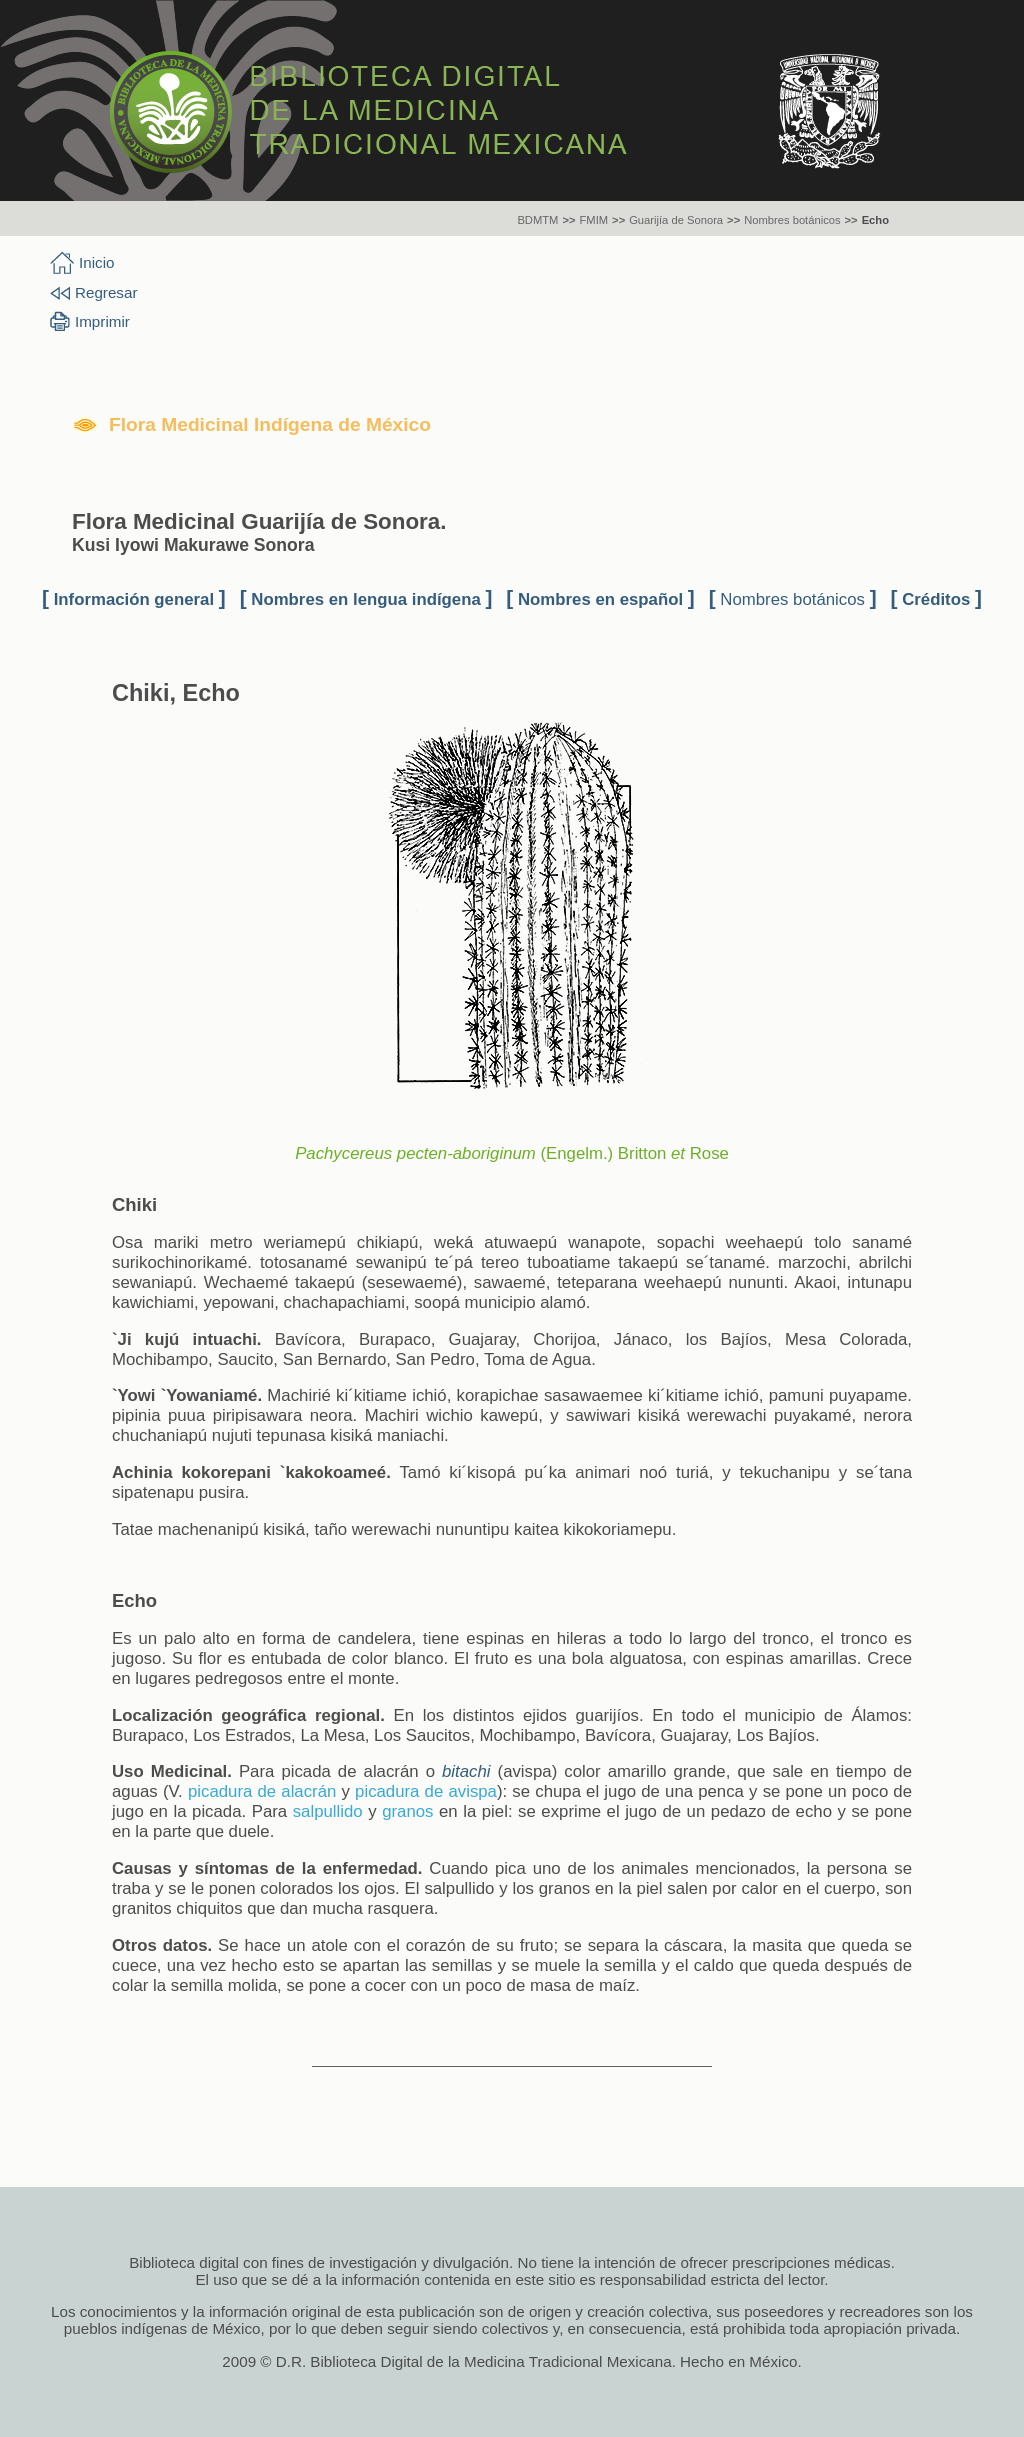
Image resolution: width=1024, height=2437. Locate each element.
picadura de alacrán (262, 1791)
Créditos (936, 599)
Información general (134, 599)
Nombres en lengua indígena (365, 599)
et (678, 1153)
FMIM (594, 220)
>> (568, 220)
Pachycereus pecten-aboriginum (415, 1153)
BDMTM (537, 220)
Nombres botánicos (792, 220)
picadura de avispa (426, 1791)
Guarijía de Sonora (676, 220)
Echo (875, 220)
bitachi (466, 1771)
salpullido (328, 1811)
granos (407, 1811)
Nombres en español (600, 599)
